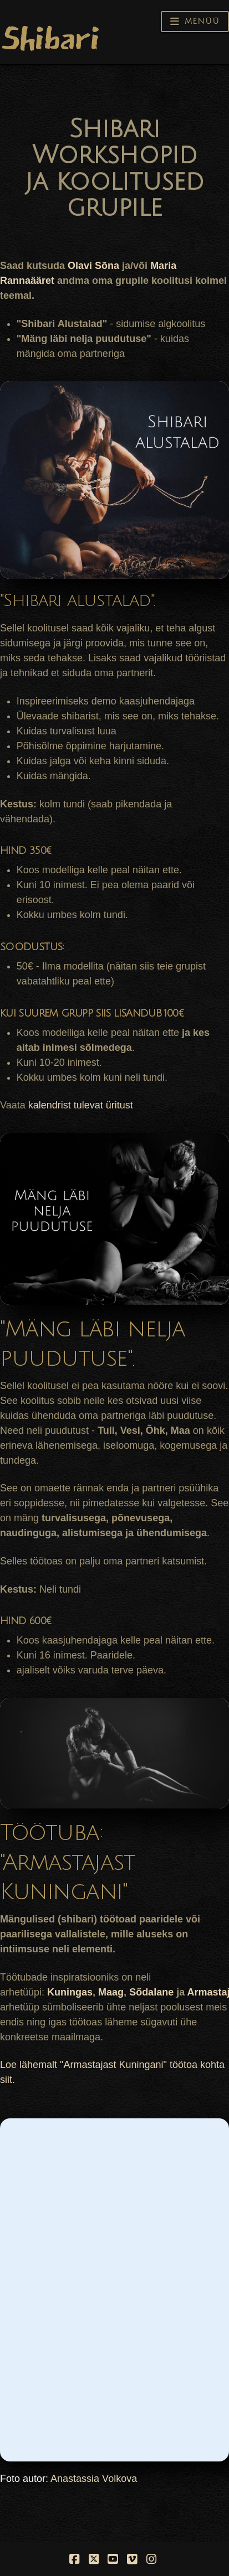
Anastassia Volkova (93, 2478)
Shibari (49, 38)
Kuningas (70, 1992)
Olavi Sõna (93, 265)
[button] (195, 21)
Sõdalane (151, 1992)
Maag (111, 1992)
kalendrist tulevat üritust (80, 1105)
